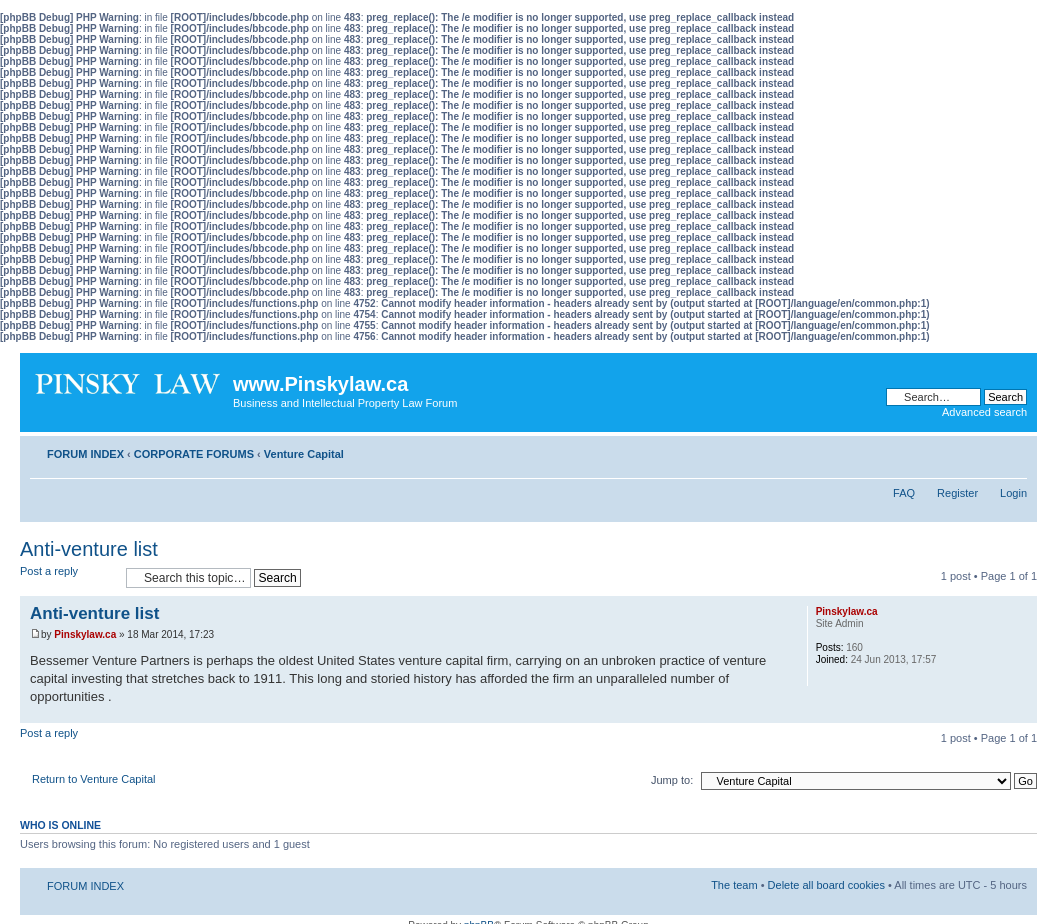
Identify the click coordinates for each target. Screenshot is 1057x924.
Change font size (1012, 450)
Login (1013, 493)
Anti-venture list (89, 549)
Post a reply (68, 577)
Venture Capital (304, 454)
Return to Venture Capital (94, 779)
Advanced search (984, 412)
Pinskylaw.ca (85, 634)
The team (734, 885)
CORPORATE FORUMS (194, 454)
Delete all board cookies (826, 885)
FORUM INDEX (85, 454)
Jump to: (672, 780)
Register (957, 493)
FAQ (904, 493)
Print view (982, 450)
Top (1021, 712)
